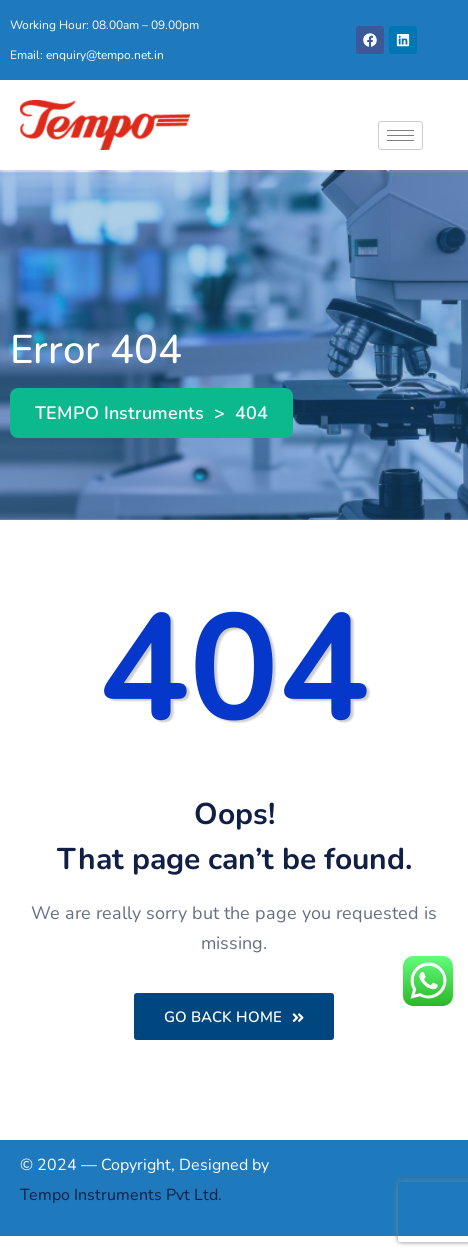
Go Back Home (234, 1017)
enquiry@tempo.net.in (105, 55)
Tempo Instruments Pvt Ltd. (121, 1195)
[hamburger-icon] (400, 135)
